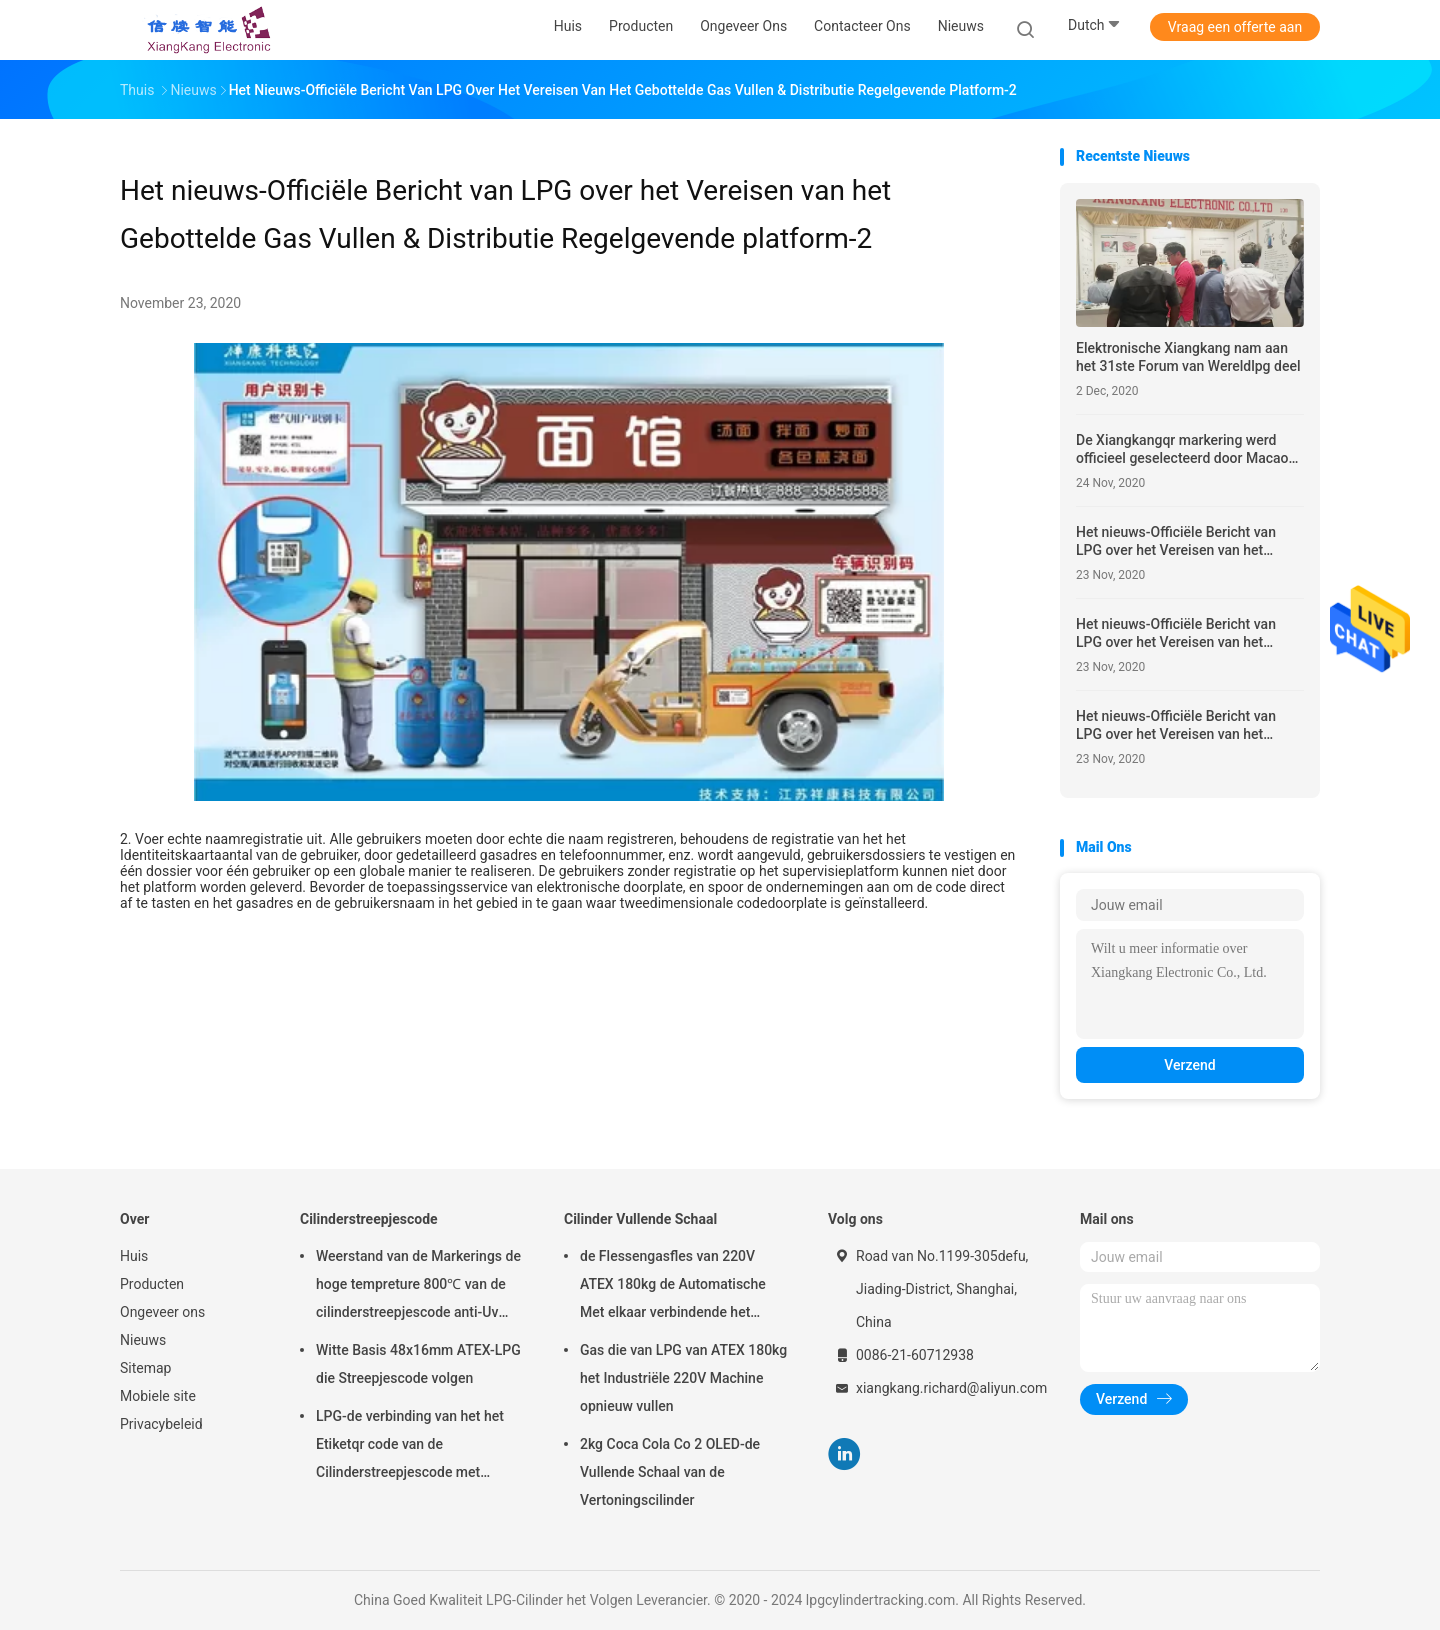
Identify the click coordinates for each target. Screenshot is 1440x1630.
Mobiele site (158, 1396)
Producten (152, 1284)
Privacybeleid (161, 1424)
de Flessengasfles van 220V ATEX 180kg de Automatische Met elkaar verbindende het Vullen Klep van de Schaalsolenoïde (673, 1287)
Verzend (1189, 1065)
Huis (134, 1256)
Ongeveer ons (162, 1312)
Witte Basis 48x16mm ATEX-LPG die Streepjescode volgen (418, 1364)
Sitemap (145, 1368)
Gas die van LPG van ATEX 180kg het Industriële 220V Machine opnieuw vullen (683, 1378)
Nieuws (143, 1340)
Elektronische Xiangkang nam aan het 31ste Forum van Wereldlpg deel (1188, 357)
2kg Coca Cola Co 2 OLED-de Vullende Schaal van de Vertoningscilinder (670, 1472)
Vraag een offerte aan (1235, 27)
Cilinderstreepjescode (369, 1219)
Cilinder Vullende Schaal (640, 1219)
